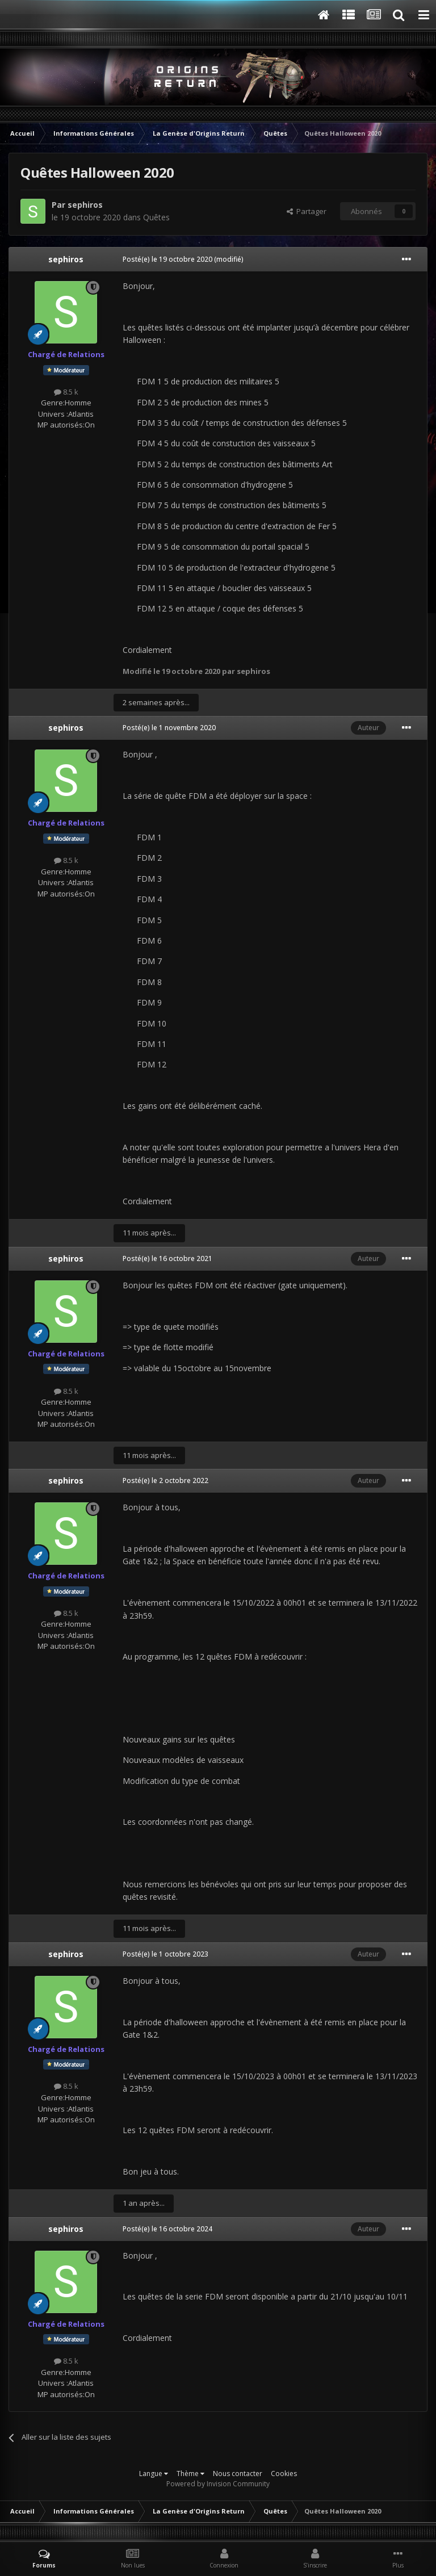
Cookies (284, 2473)
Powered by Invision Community (218, 2484)
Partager (306, 211)
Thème (190, 2473)
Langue (153, 2473)
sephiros (85, 204)
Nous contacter (237, 2473)
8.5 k (66, 392)
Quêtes (156, 217)
